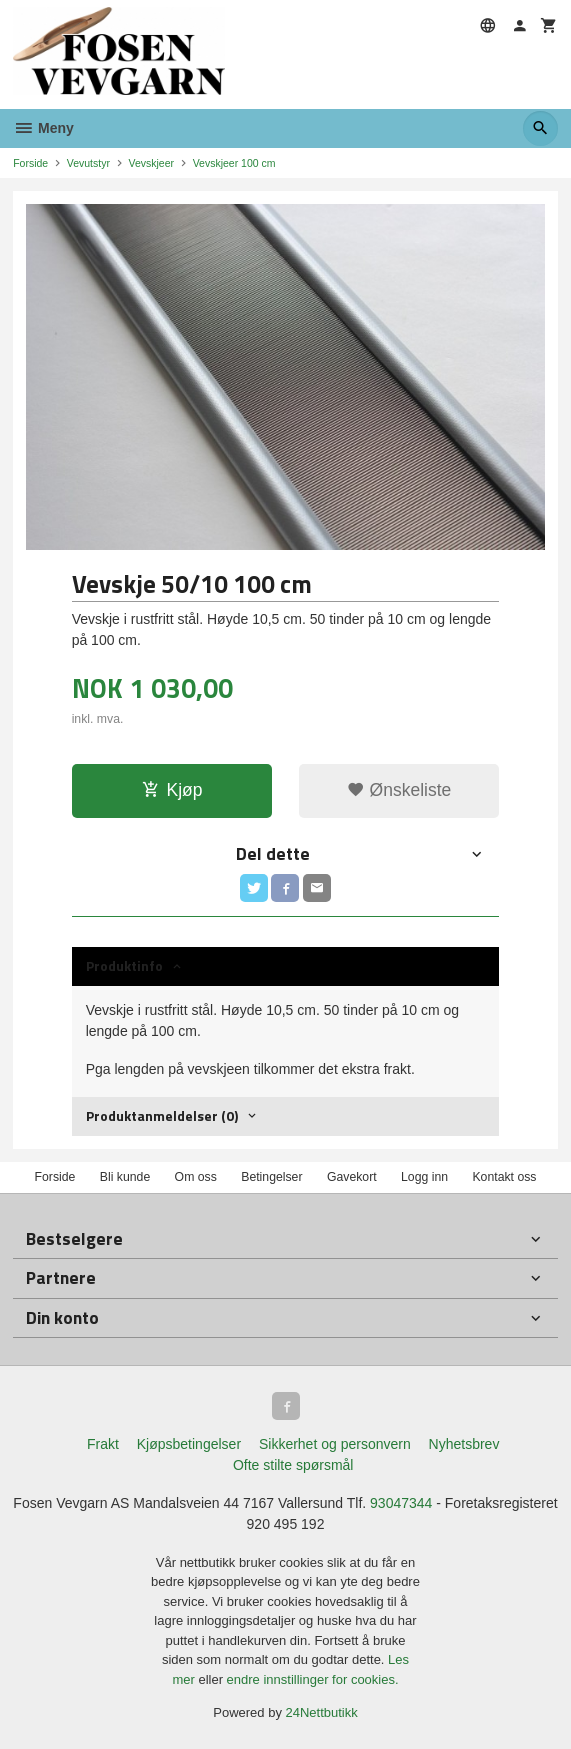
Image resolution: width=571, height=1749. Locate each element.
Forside (30, 163)
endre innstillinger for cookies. (313, 1679)
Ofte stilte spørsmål (293, 1465)
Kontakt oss (504, 1177)
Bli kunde (125, 1177)
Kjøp (172, 790)
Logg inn (424, 1177)
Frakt (103, 1444)
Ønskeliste (399, 790)
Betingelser (271, 1177)
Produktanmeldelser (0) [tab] (162, 1115)
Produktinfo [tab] (124, 965)
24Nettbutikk (322, 1712)
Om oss (196, 1177)
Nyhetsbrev (464, 1444)
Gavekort (352, 1177)
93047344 (401, 1503)
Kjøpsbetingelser (189, 1444)
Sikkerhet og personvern (335, 1444)
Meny (43, 128)
